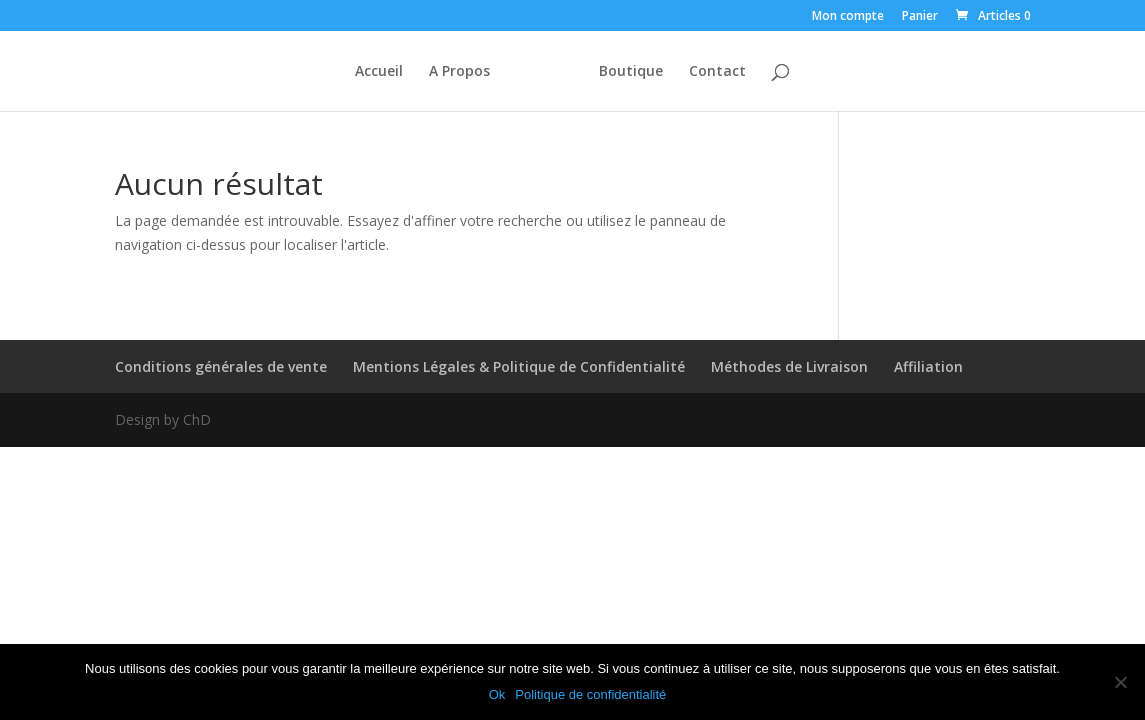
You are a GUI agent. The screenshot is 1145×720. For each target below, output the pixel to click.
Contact (717, 72)
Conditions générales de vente (221, 366)
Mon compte (848, 17)
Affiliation (928, 366)
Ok (497, 694)
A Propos (459, 72)
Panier (920, 17)
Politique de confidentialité (590, 694)
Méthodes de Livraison (789, 366)
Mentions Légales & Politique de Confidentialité (519, 366)
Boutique (631, 72)
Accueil (379, 72)
